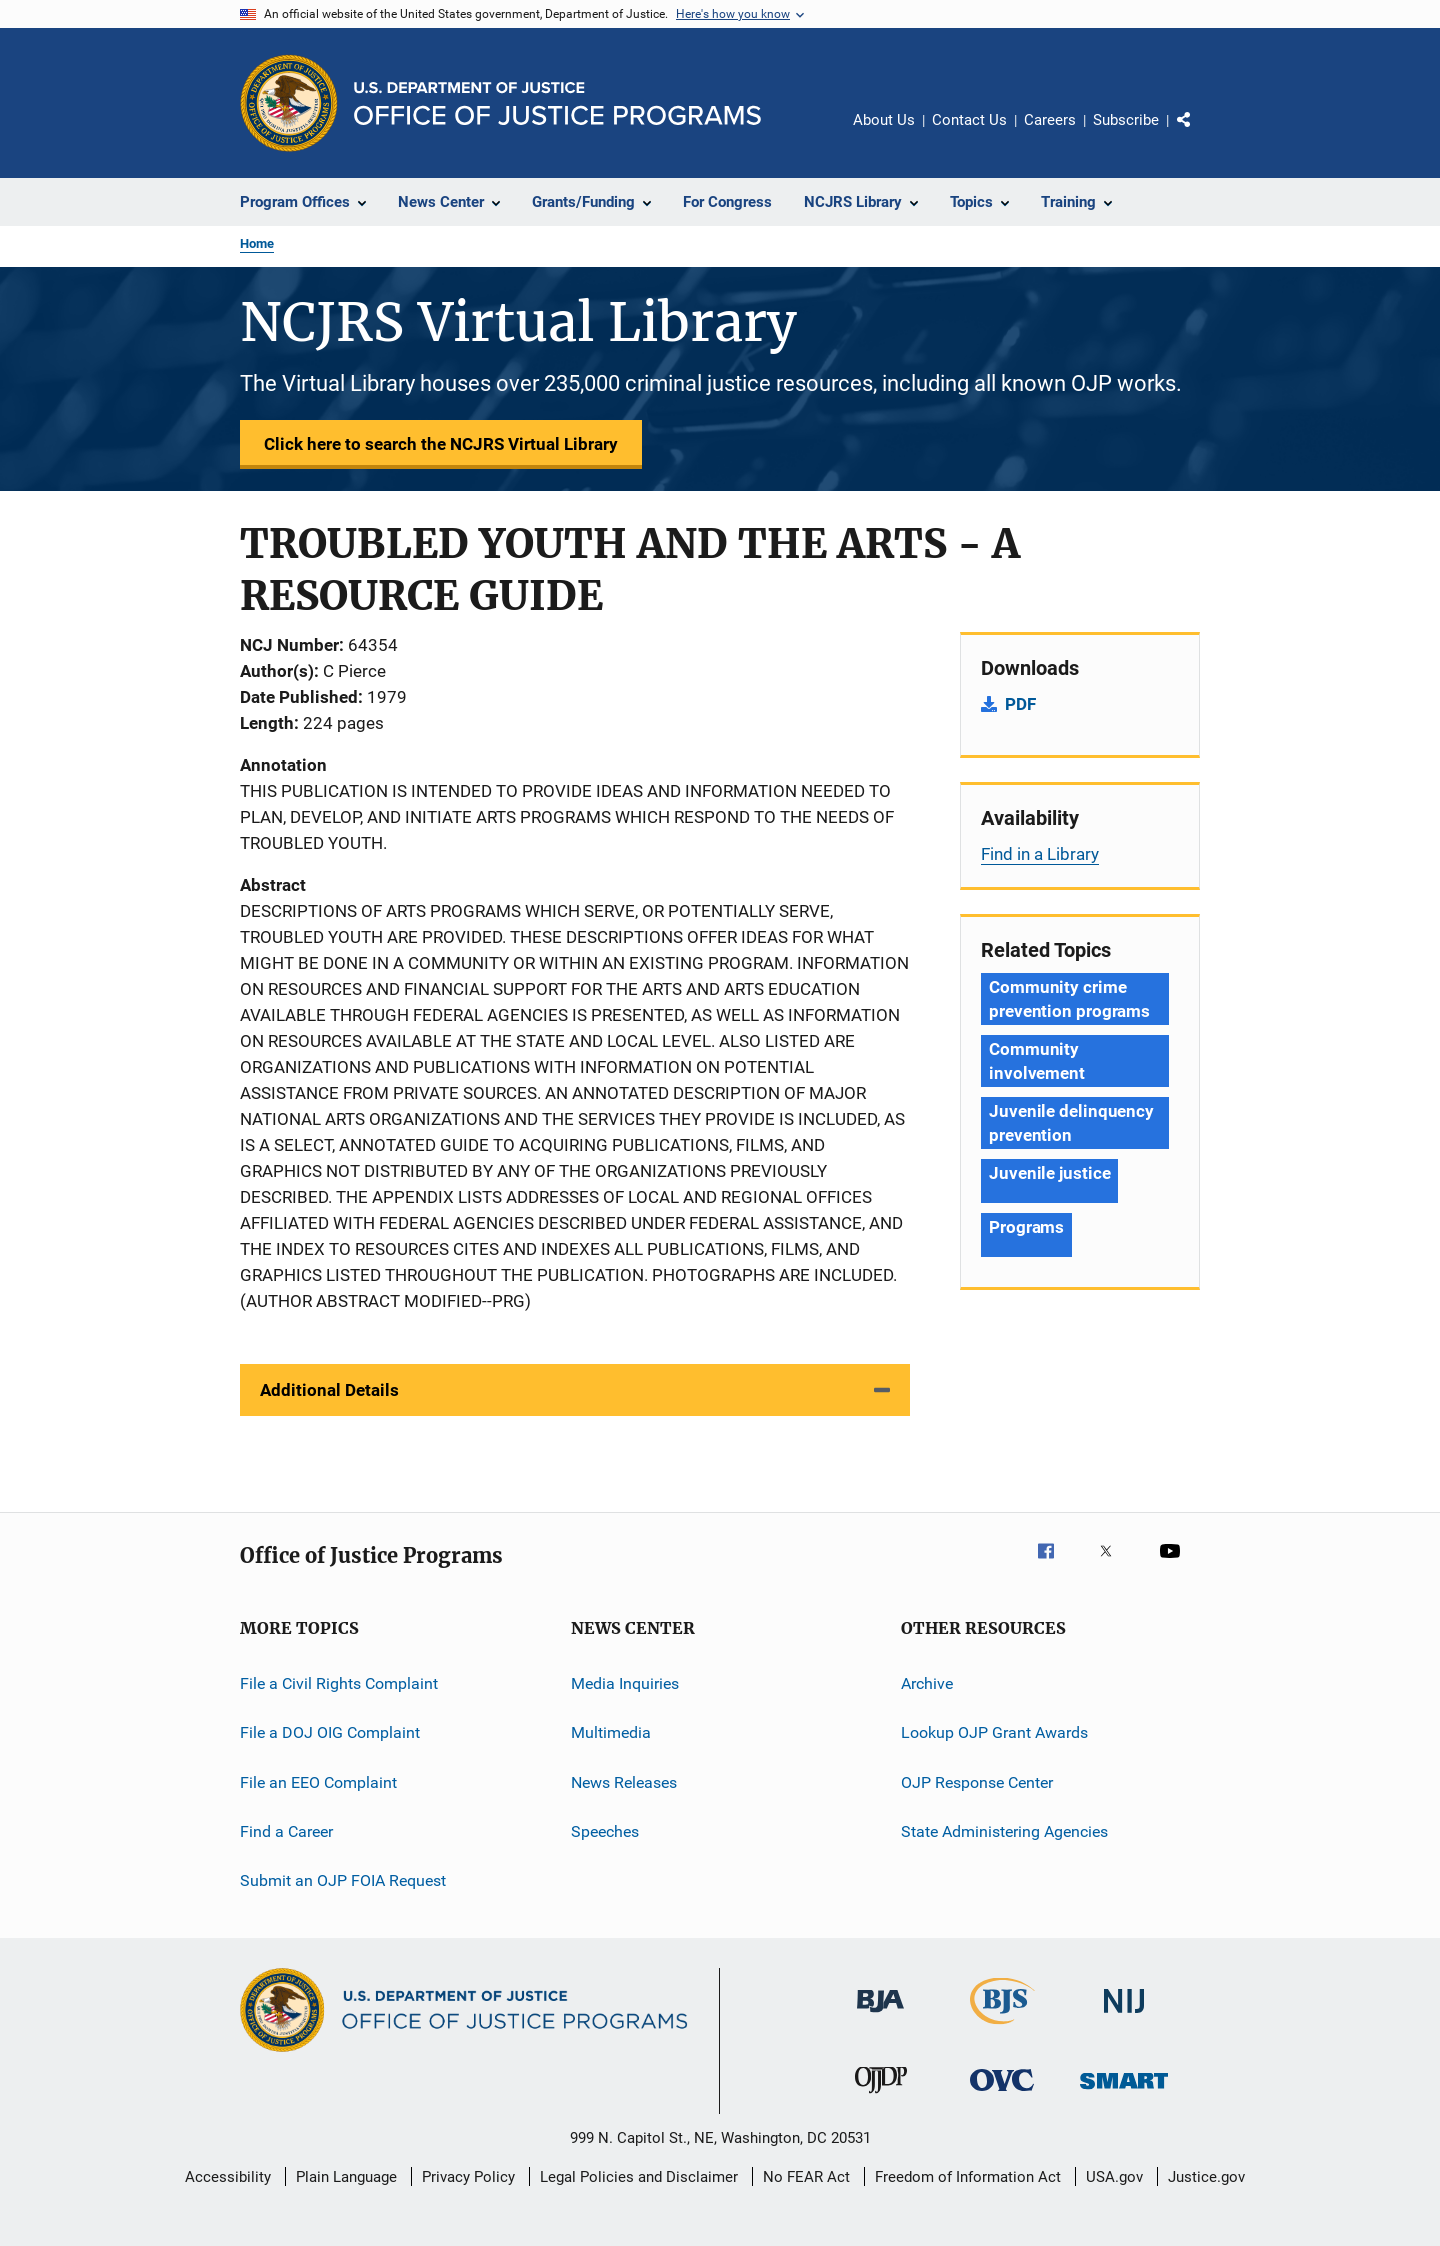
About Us (884, 120)
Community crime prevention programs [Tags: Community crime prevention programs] (1069, 999)
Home (257, 243)
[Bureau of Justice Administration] (880, 2016)
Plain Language (346, 2177)
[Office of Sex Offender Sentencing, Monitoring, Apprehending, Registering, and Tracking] (1124, 2092)
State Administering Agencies (1004, 1831)
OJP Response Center (977, 1782)
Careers (1050, 120)
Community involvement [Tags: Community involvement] (1037, 1061)
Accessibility (228, 2177)
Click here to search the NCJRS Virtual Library (441, 444)
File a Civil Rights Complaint (339, 1683)
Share (1200, 134)
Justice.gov (1206, 2177)
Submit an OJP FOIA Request (343, 1880)
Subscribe (1126, 120)
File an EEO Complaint (318, 1782)
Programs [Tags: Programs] (1026, 1227)
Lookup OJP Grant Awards (994, 1732)
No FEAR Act (806, 2177)
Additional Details (329, 1390)
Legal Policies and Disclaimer (639, 2177)
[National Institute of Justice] (1124, 2016)
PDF (1020, 704)
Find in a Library (1040, 854)
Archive (927, 1683)
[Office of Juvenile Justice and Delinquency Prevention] (881, 2097)
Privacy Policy (468, 2177)
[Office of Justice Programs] (289, 103)
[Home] (557, 103)
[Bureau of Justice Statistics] (1002, 2028)
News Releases (624, 1782)
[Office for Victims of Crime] (1002, 2094)
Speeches (605, 1831)
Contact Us (969, 120)
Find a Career (286, 1831)
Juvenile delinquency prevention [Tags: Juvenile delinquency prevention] (1071, 1123)
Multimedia (611, 1732)
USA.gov (1114, 2177)
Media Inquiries (625, 1683)
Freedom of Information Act (968, 2177)
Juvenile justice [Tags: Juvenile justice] (1049, 1173)
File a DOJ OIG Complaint (330, 1732)
